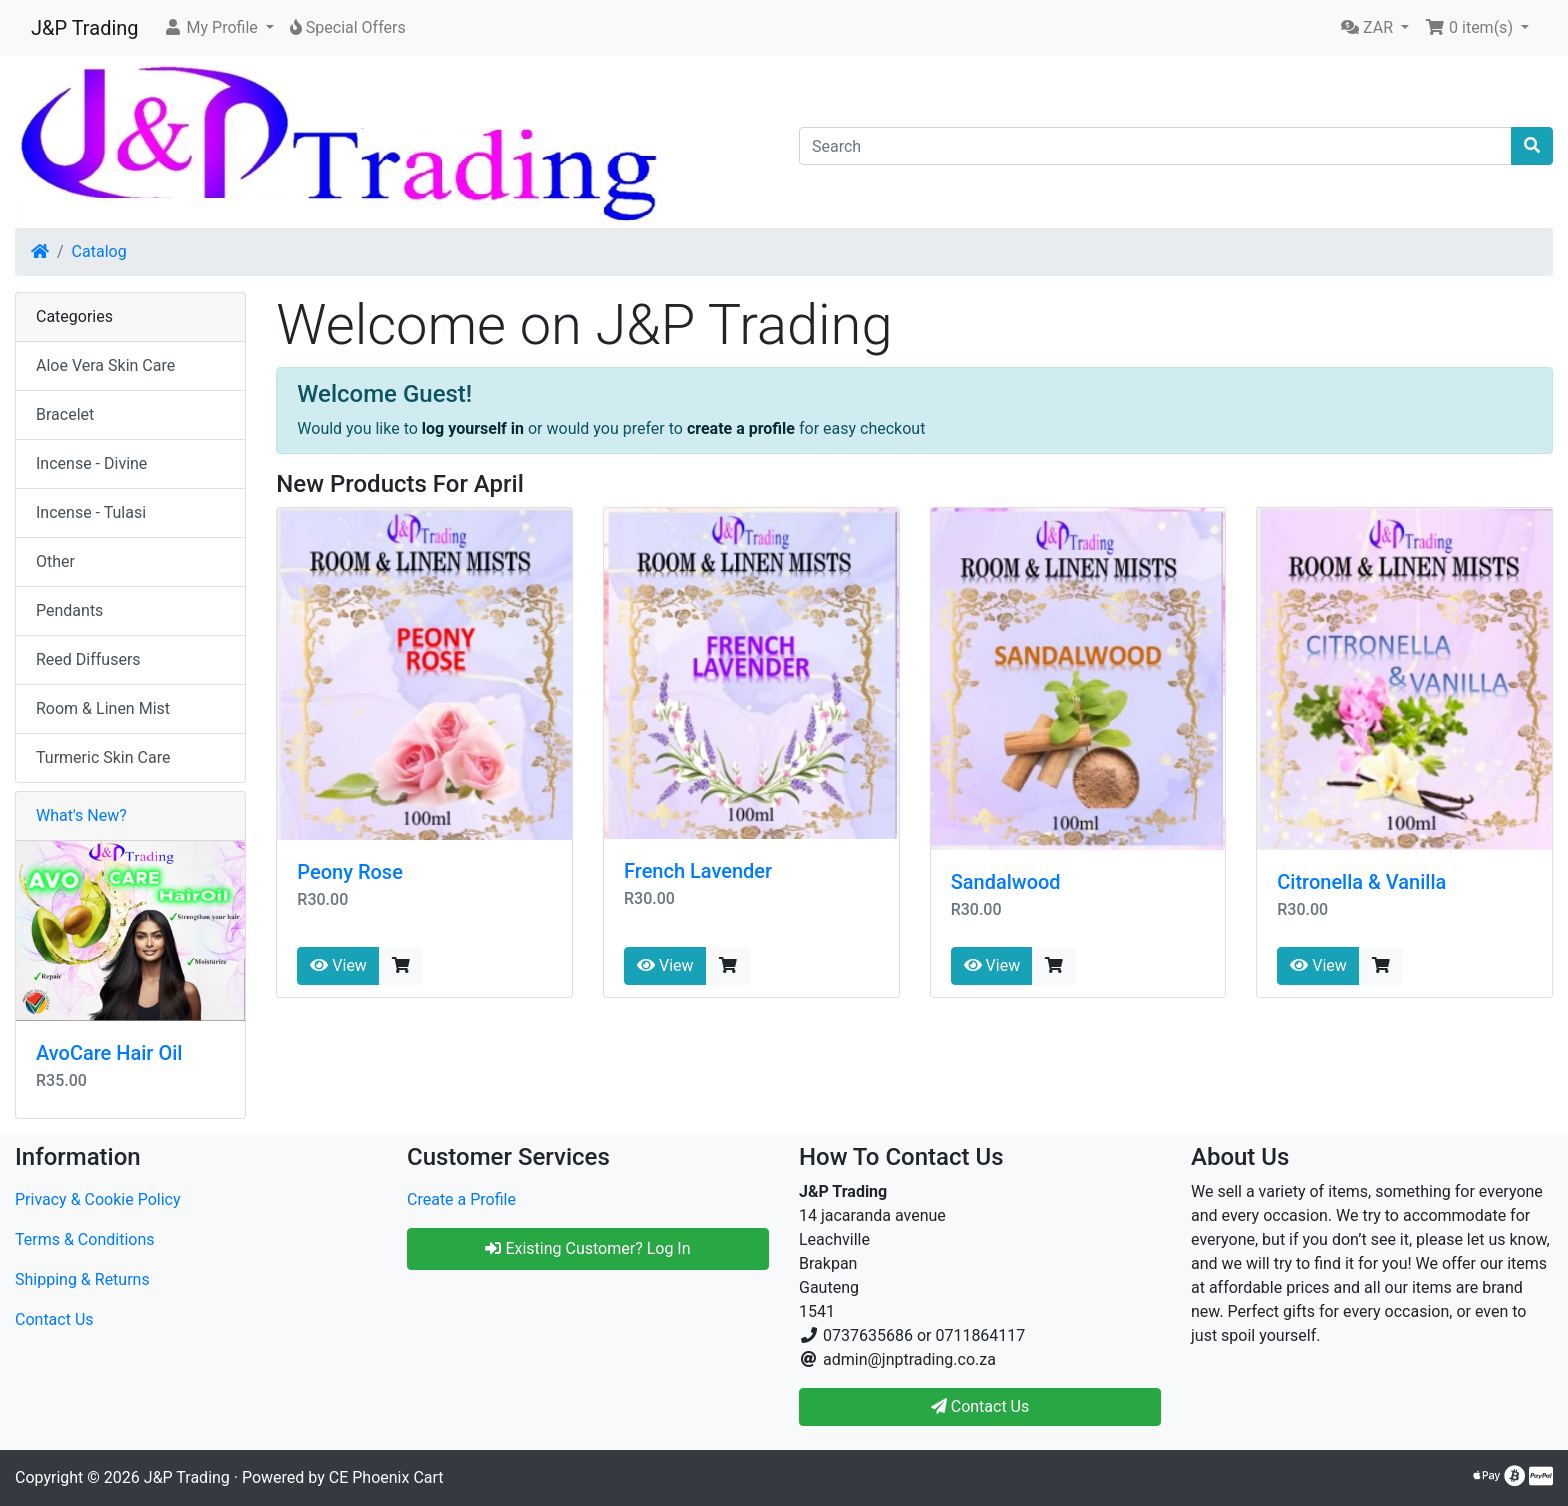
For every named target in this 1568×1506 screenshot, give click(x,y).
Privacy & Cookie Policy (98, 1199)
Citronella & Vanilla (1361, 882)
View (338, 965)
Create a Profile (461, 1199)
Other (55, 561)
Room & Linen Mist (103, 708)
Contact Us (54, 1319)
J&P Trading (85, 28)
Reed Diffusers (88, 659)
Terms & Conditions (85, 1239)
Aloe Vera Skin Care (105, 365)
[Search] (1155, 146)
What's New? (81, 815)
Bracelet (65, 414)
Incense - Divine (91, 463)
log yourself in (473, 428)
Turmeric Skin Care (103, 757)
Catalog (99, 251)
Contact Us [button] (980, 1406)
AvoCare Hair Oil (109, 1053)
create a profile (741, 428)
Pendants (69, 610)
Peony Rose (350, 872)
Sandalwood (1006, 882)
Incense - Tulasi (91, 512)
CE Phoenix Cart (386, 1477)
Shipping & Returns (82, 1279)
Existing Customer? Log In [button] (587, 1248)
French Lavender (698, 871)
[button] (218, 28)
